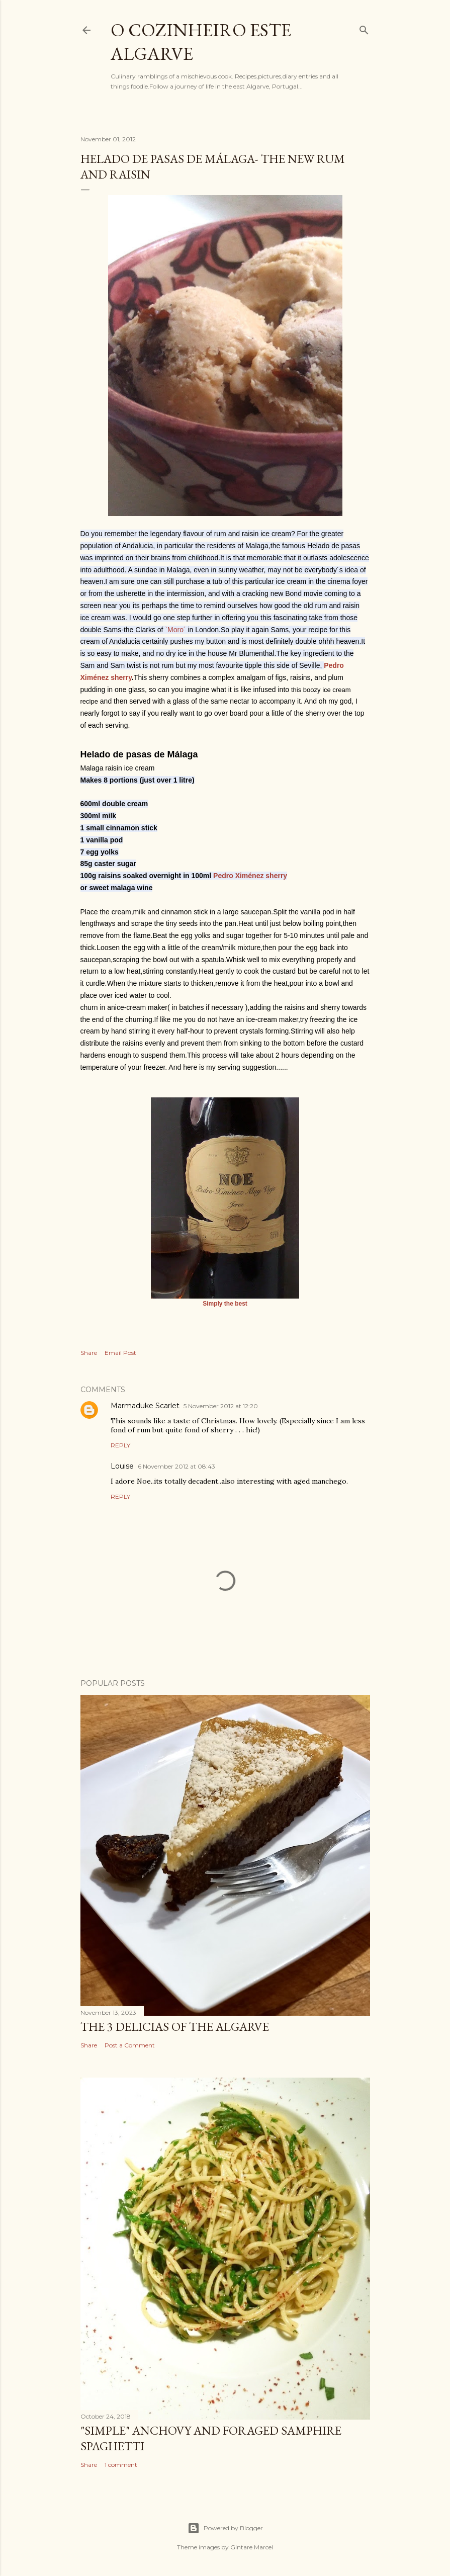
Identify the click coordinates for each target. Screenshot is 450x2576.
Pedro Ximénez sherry (250, 876)
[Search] (364, 28)
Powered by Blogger (225, 2528)
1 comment (121, 2464)
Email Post (120, 1352)
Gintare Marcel (251, 2547)
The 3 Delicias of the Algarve (174, 2026)
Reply (120, 1445)
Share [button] (88, 1352)
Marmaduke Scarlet (145, 1405)
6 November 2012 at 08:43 (176, 1466)
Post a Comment (130, 2045)
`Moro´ (175, 630)
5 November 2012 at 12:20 (221, 1406)
